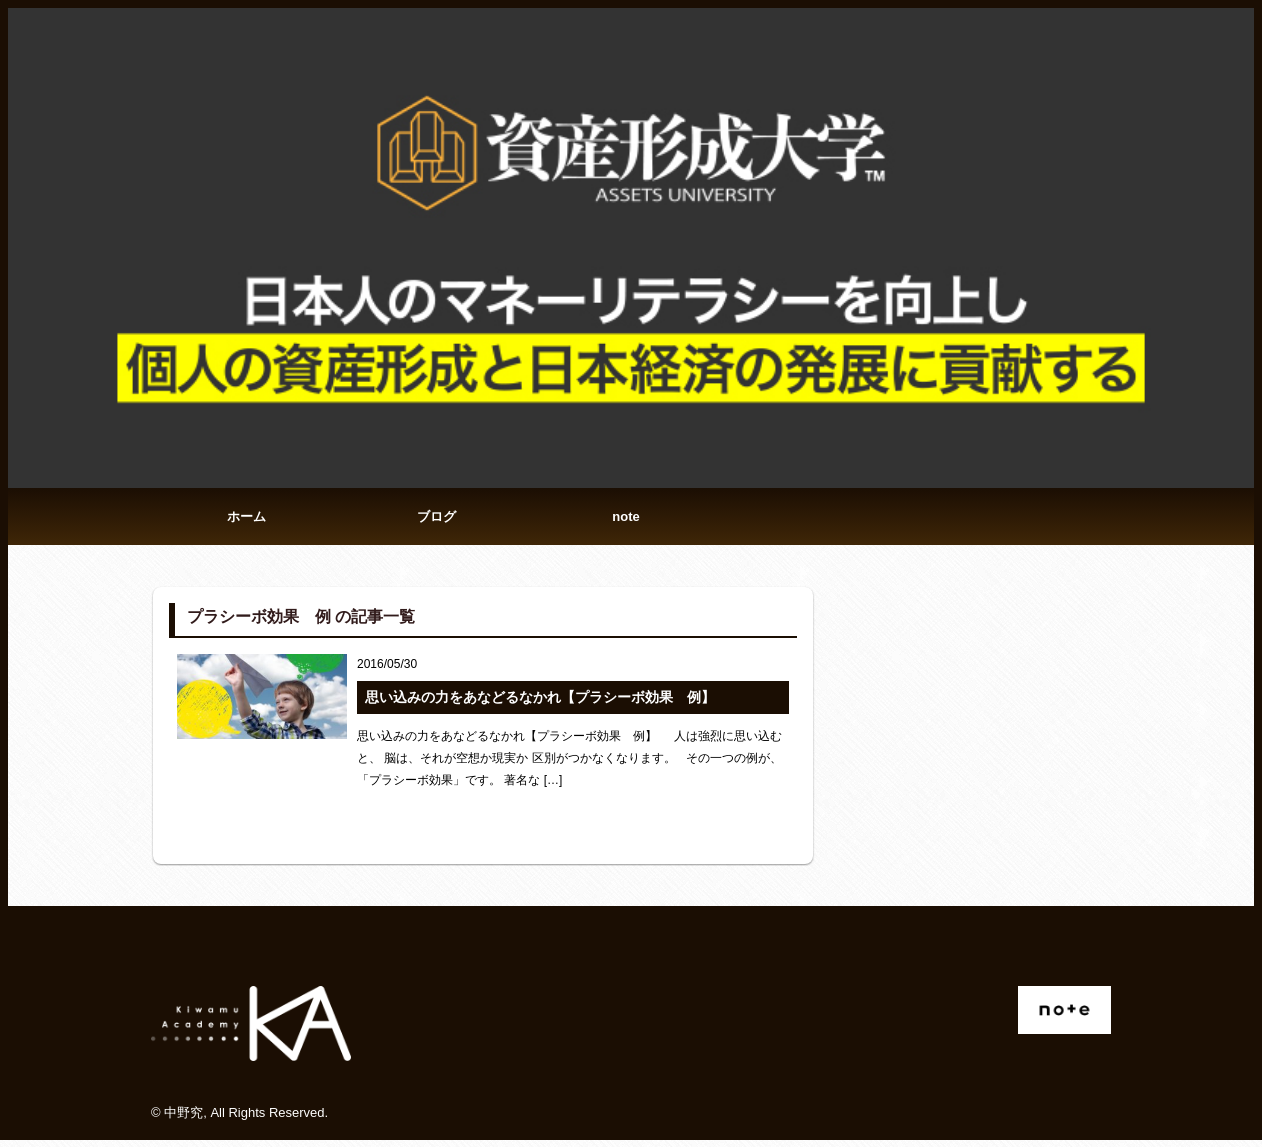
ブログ (436, 519)
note (625, 519)
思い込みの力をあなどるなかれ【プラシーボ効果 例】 (540, 704)
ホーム (246, 519)
